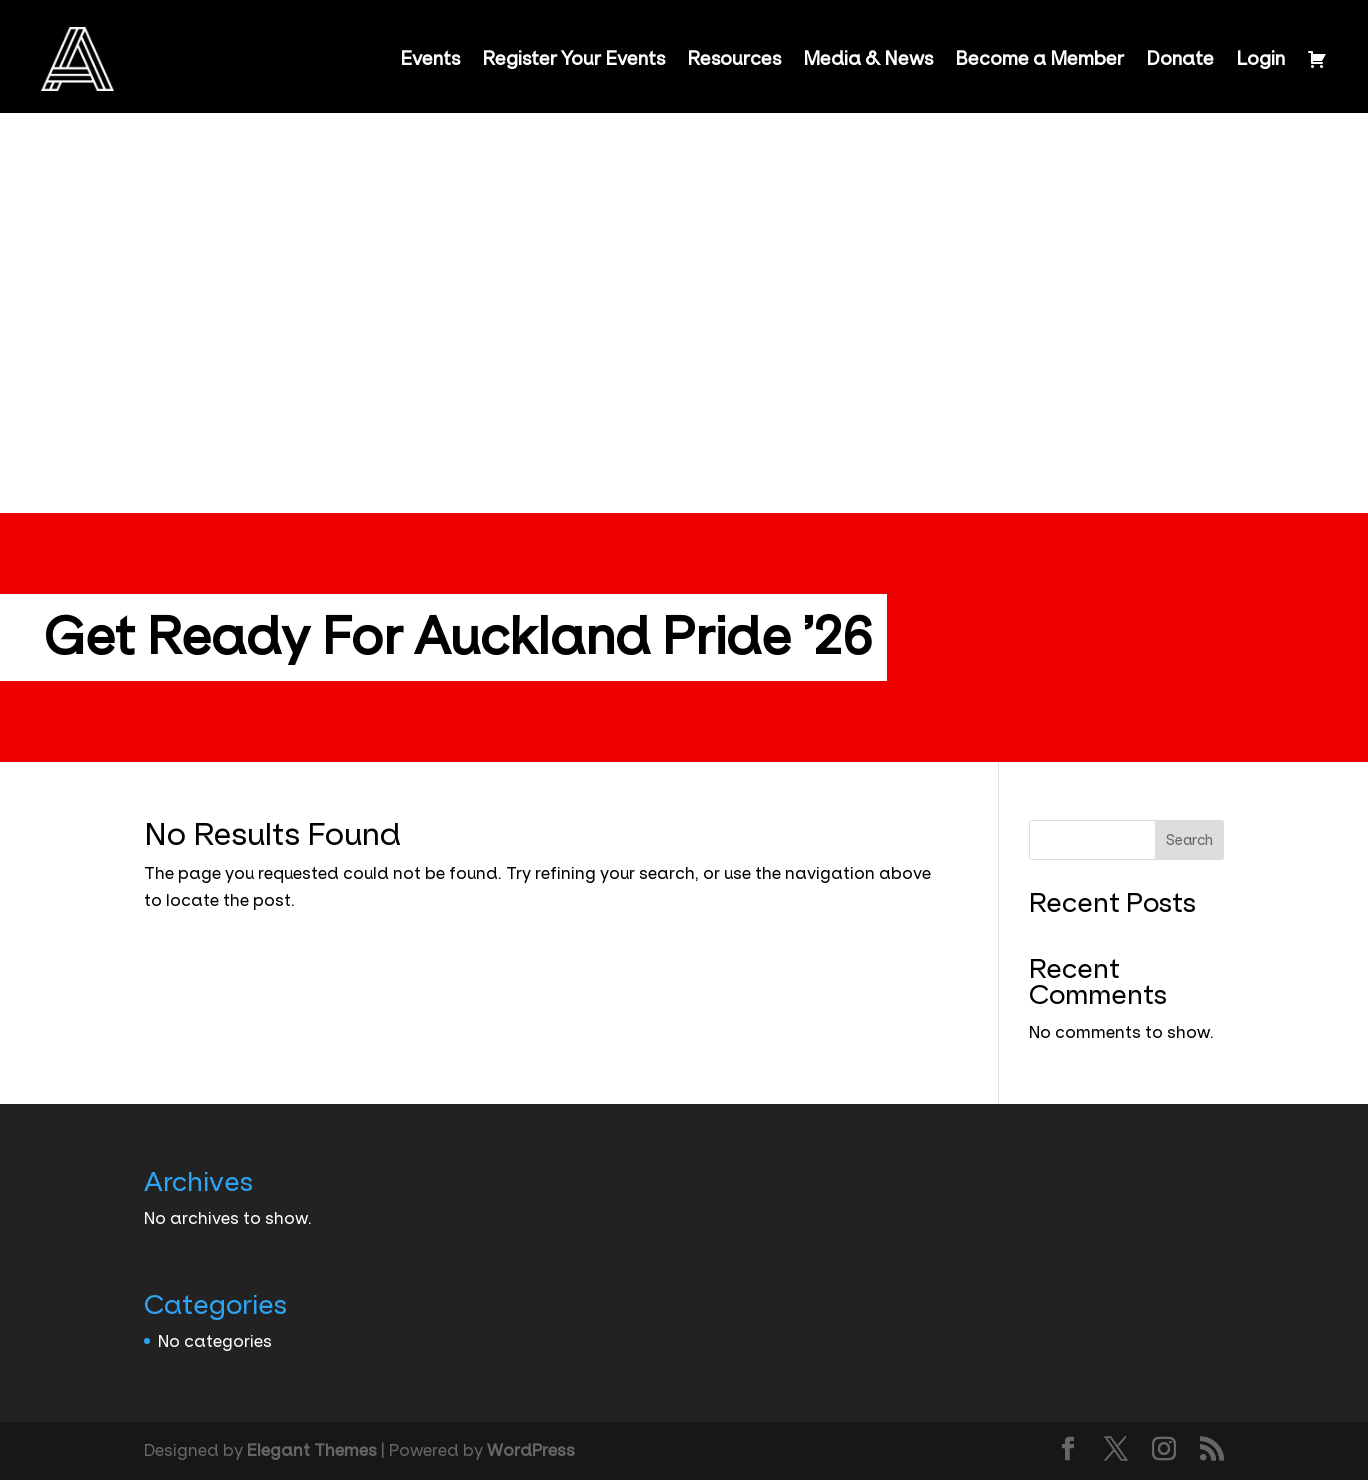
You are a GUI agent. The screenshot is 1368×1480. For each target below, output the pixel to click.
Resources (734, 59)
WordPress (531, 1450)
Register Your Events (573, 59)
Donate (1180, 59)
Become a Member (1039, 59)
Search (1189, 840)
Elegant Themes (312, 1450)
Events (430, 59)
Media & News (868, 59)
